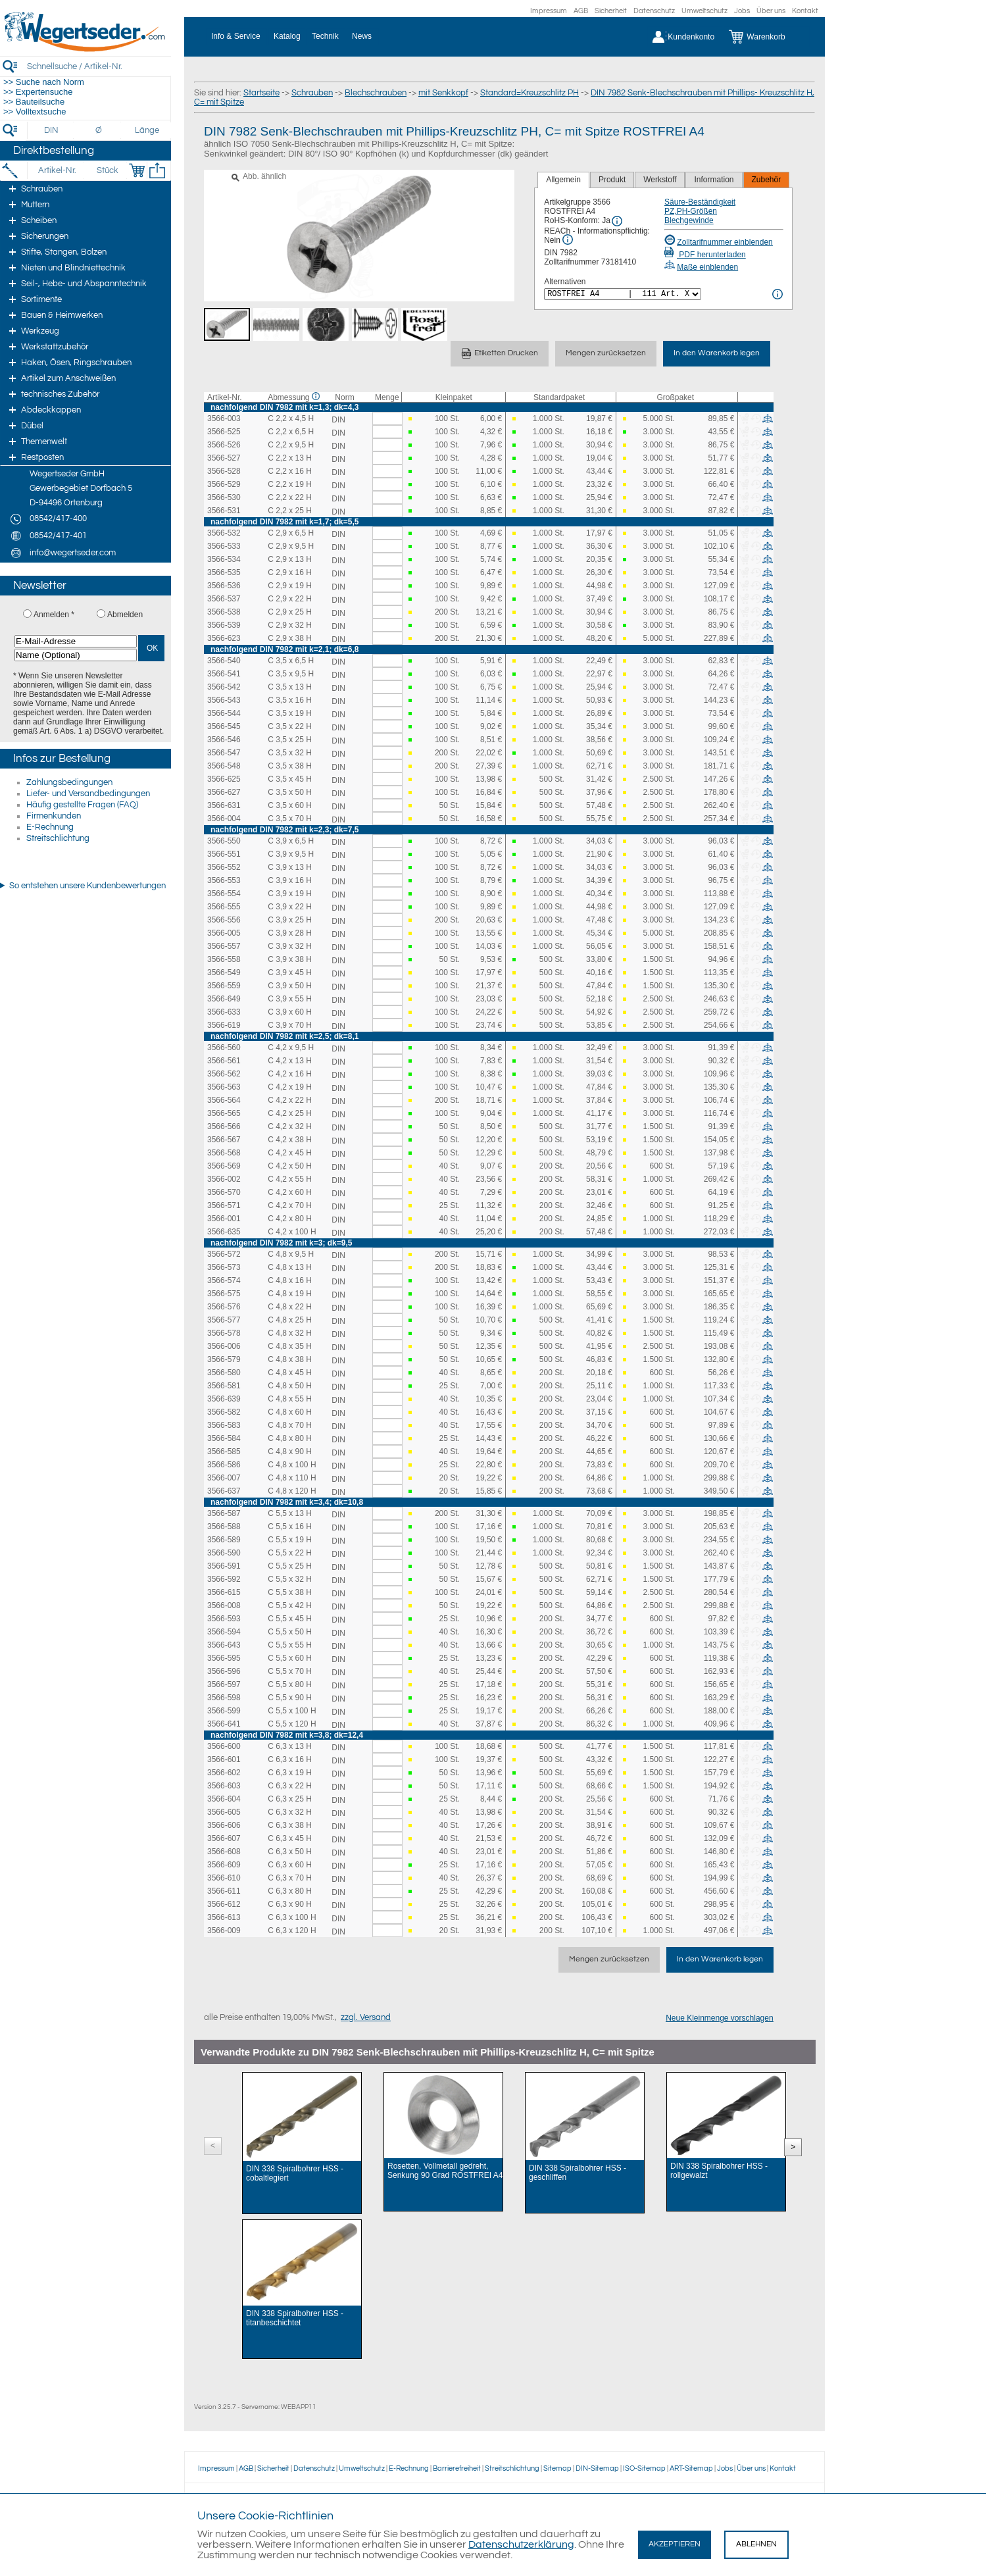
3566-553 (224, 880)
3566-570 (224, 1192)
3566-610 (224, 1877)
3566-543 (224, 700)
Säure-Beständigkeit (699, 202)
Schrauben (312, 92)
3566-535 (224, 572)
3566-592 (224, 1579)
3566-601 (224, 1759)
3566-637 (224, 1491)
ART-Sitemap (691, 2468)
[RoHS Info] (617, 221)
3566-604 (224, 1799)
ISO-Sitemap (644, 2468)
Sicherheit (611, 10)
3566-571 (224, 1205)
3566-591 (224, 1566)
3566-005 (224, 933)
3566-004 (224, 818)
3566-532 (224, 533)
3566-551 (224, 854)
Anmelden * (54, 614)
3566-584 (224, 1438)
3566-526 (224, 444)
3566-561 (224, 1060)
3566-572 (224, 1254)
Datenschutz (654, 10)
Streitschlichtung (57, 838)
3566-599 (224, 1710)
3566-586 (224, 1464)
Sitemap (557, 2468)
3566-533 (224, 546)
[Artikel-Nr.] (57, 170)
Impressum (548, 10)
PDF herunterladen (705, 254)
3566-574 (224, 1280)
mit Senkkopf (443, 92)
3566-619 (224, 1025)
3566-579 (224, 1359)
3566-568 (224, 1152)
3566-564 (224, 1100)
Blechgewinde (689, 220)
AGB (581, 10)
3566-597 (224, 1684)
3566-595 (224, 1658)
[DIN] (51, 130)
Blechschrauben (376, 92)
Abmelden (125, 614)
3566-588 (224, 1526)
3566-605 (224, 1812)
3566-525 (224, 431)
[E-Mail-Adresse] (75, 641)
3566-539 (224, 625)
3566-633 (224, 1012)
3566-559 (224, 985)
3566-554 (224, 893)
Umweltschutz (704, 10)
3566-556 (224, 919)
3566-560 (224, 1047)
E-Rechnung (50, 827)
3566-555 (224, 906)
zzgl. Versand (366, 2017)
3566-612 (224, 1904)
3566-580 (224, 1372)
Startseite (261, 92)
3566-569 (224, 1166)
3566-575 (224, 1293)
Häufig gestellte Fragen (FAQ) (82, 804)
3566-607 (224, 1838)
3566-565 (224, 1113)
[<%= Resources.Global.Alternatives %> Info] (777, 294)
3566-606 (224, 1825)
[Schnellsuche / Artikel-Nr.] (99, 66)
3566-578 (224, 1333)
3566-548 (224, 765)
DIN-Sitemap (597, 2468)
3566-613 (224, 1917)
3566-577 (224, 1320)
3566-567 (224, 1139)
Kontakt (805, 10)
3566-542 (224, 687)
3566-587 (224, 1513)
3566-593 (224, 1618)
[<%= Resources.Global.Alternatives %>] (622, 294)
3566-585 (224, 1451)
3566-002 (224, 1179)
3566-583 (224, 1425)
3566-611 (224, 1891)
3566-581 (224, 1385)
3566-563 (224, 1087)
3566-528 (224, 471)
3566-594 (224, 1631)
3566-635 (224, 1231)
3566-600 (224, 1746)
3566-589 (224, 1539)
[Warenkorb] (767, 36)
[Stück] (107, 170)
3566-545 (224, 726)
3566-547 (224, 752)
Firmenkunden (53, 816)
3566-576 (224, 1306)
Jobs (742, 10)
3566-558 (224, 959)
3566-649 (224, 998)
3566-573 (224, 1267)
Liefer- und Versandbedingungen (88, 793)
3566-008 (224, 1605)
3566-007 (224, 1477)
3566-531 (224, 510)
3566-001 (224, 1218)
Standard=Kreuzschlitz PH (529, 92)
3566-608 (224, 1851)
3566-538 (224, 612)
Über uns (770, 10)
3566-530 (224, 497)
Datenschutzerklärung (521, 2544)
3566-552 (224, 867)
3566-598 (224, 1697)
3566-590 (224, 1552)
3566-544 (224, 713)
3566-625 (224, 779)
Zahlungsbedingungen (69, 782)
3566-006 (224, 1346)
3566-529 (224, 484)
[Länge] (147, 130)
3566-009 (224, 1930)
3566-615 (224, 1592)
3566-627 (224, 792)
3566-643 (224, 1645)
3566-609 (224, 1864)
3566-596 (224, 1671)
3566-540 (224, 660)
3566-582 (224, 1412)
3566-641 (224, 1724)
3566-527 (224, 458)
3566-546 (224, 739)
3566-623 (224, 638)
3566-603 (224, 1785)
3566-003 (224, 418)
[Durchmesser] (99, 130)
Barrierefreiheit (457, 2468)
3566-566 (224, 1126)
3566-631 (224, 805)
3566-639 (224, 1398)
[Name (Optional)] (75, 655)
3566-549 (224, 972)
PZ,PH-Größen (690, 211)
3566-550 (224, 841)
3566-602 (224, 1772)
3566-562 (224, 1073)
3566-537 (224, 598)
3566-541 (224, 673)
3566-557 (224, 946)
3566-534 (224, 559)
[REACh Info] (567, 239)
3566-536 (224, 585)
